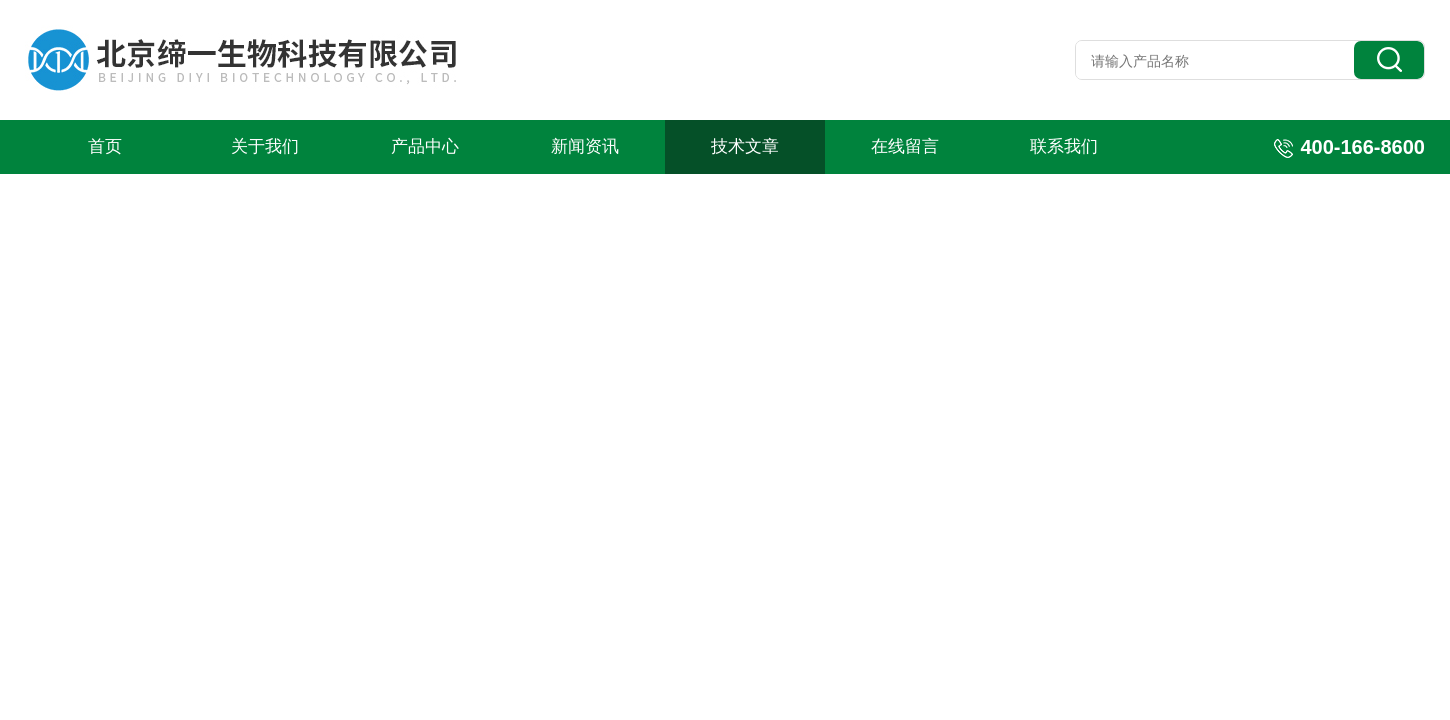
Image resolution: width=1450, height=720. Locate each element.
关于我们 (265, 146)
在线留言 (905, 146)
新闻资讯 (585, 146)
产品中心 (425, 146)
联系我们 (1064, 146)
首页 (105, 146)
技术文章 (745, 146)
